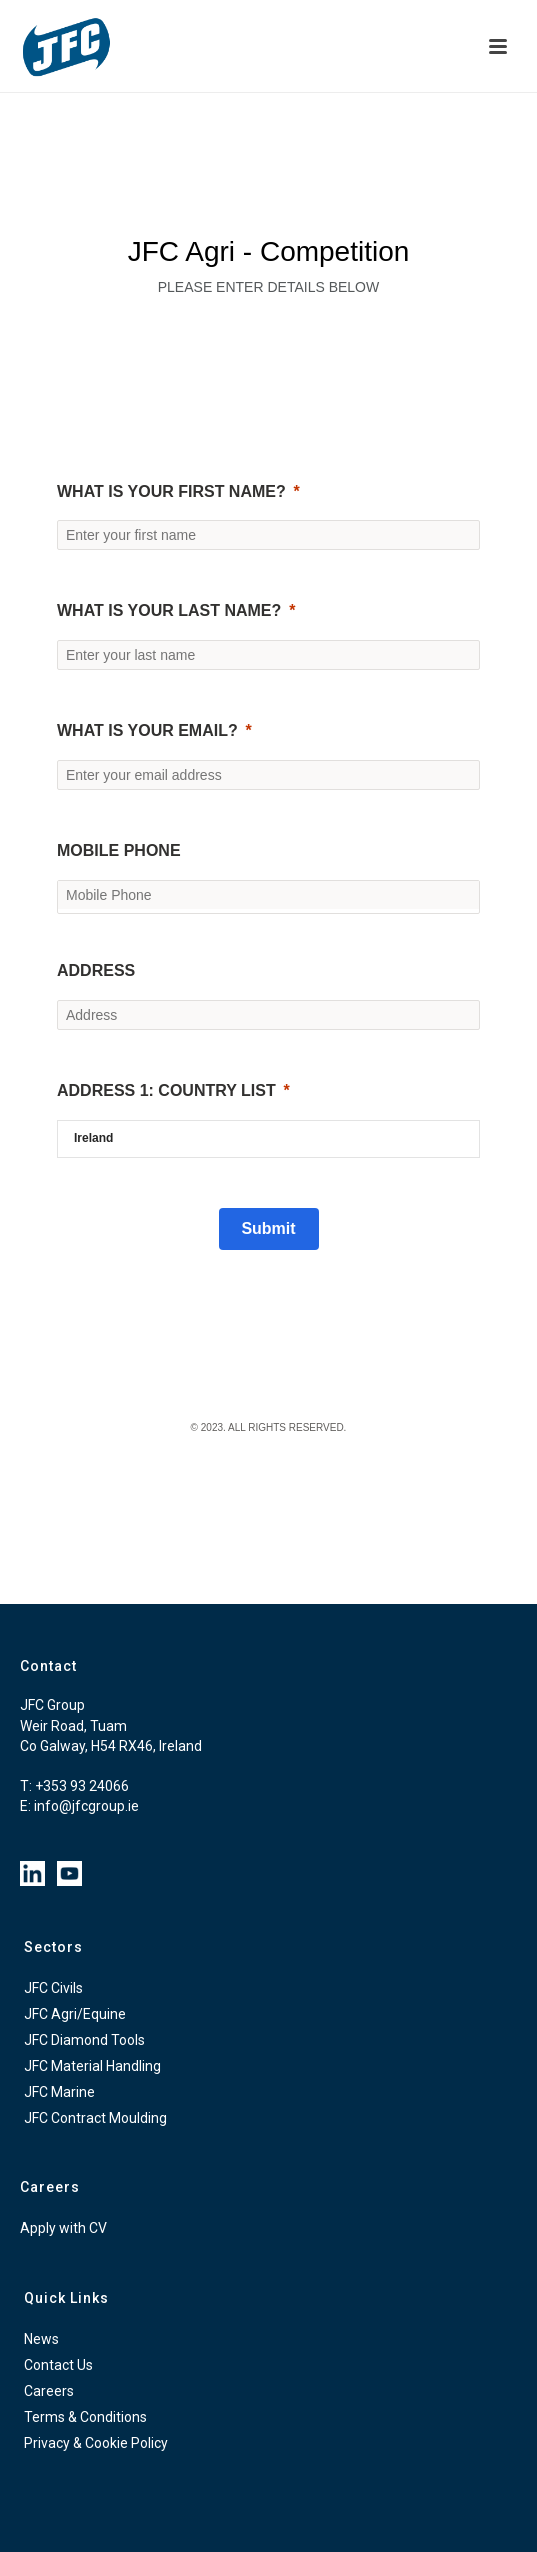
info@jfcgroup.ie (86, 1806)
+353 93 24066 (82, 1786)
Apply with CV (63, 2228)
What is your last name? (169, 610)
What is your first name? (171, 491)
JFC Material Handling (92, 2066)
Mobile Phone (119, 850)
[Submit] (269, 1229)
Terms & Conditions (85, 2417)
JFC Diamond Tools (84, 2040)
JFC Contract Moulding (95, 2118)
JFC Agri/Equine (75, 2014)
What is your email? (147, 730)
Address (96, 970)
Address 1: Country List (166, 1090)
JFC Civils (53, 1988)
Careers (49, 2391)
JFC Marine (59, 2092)
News (41, 2339)
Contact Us (58, 2365)
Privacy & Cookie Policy (96, 2443)
